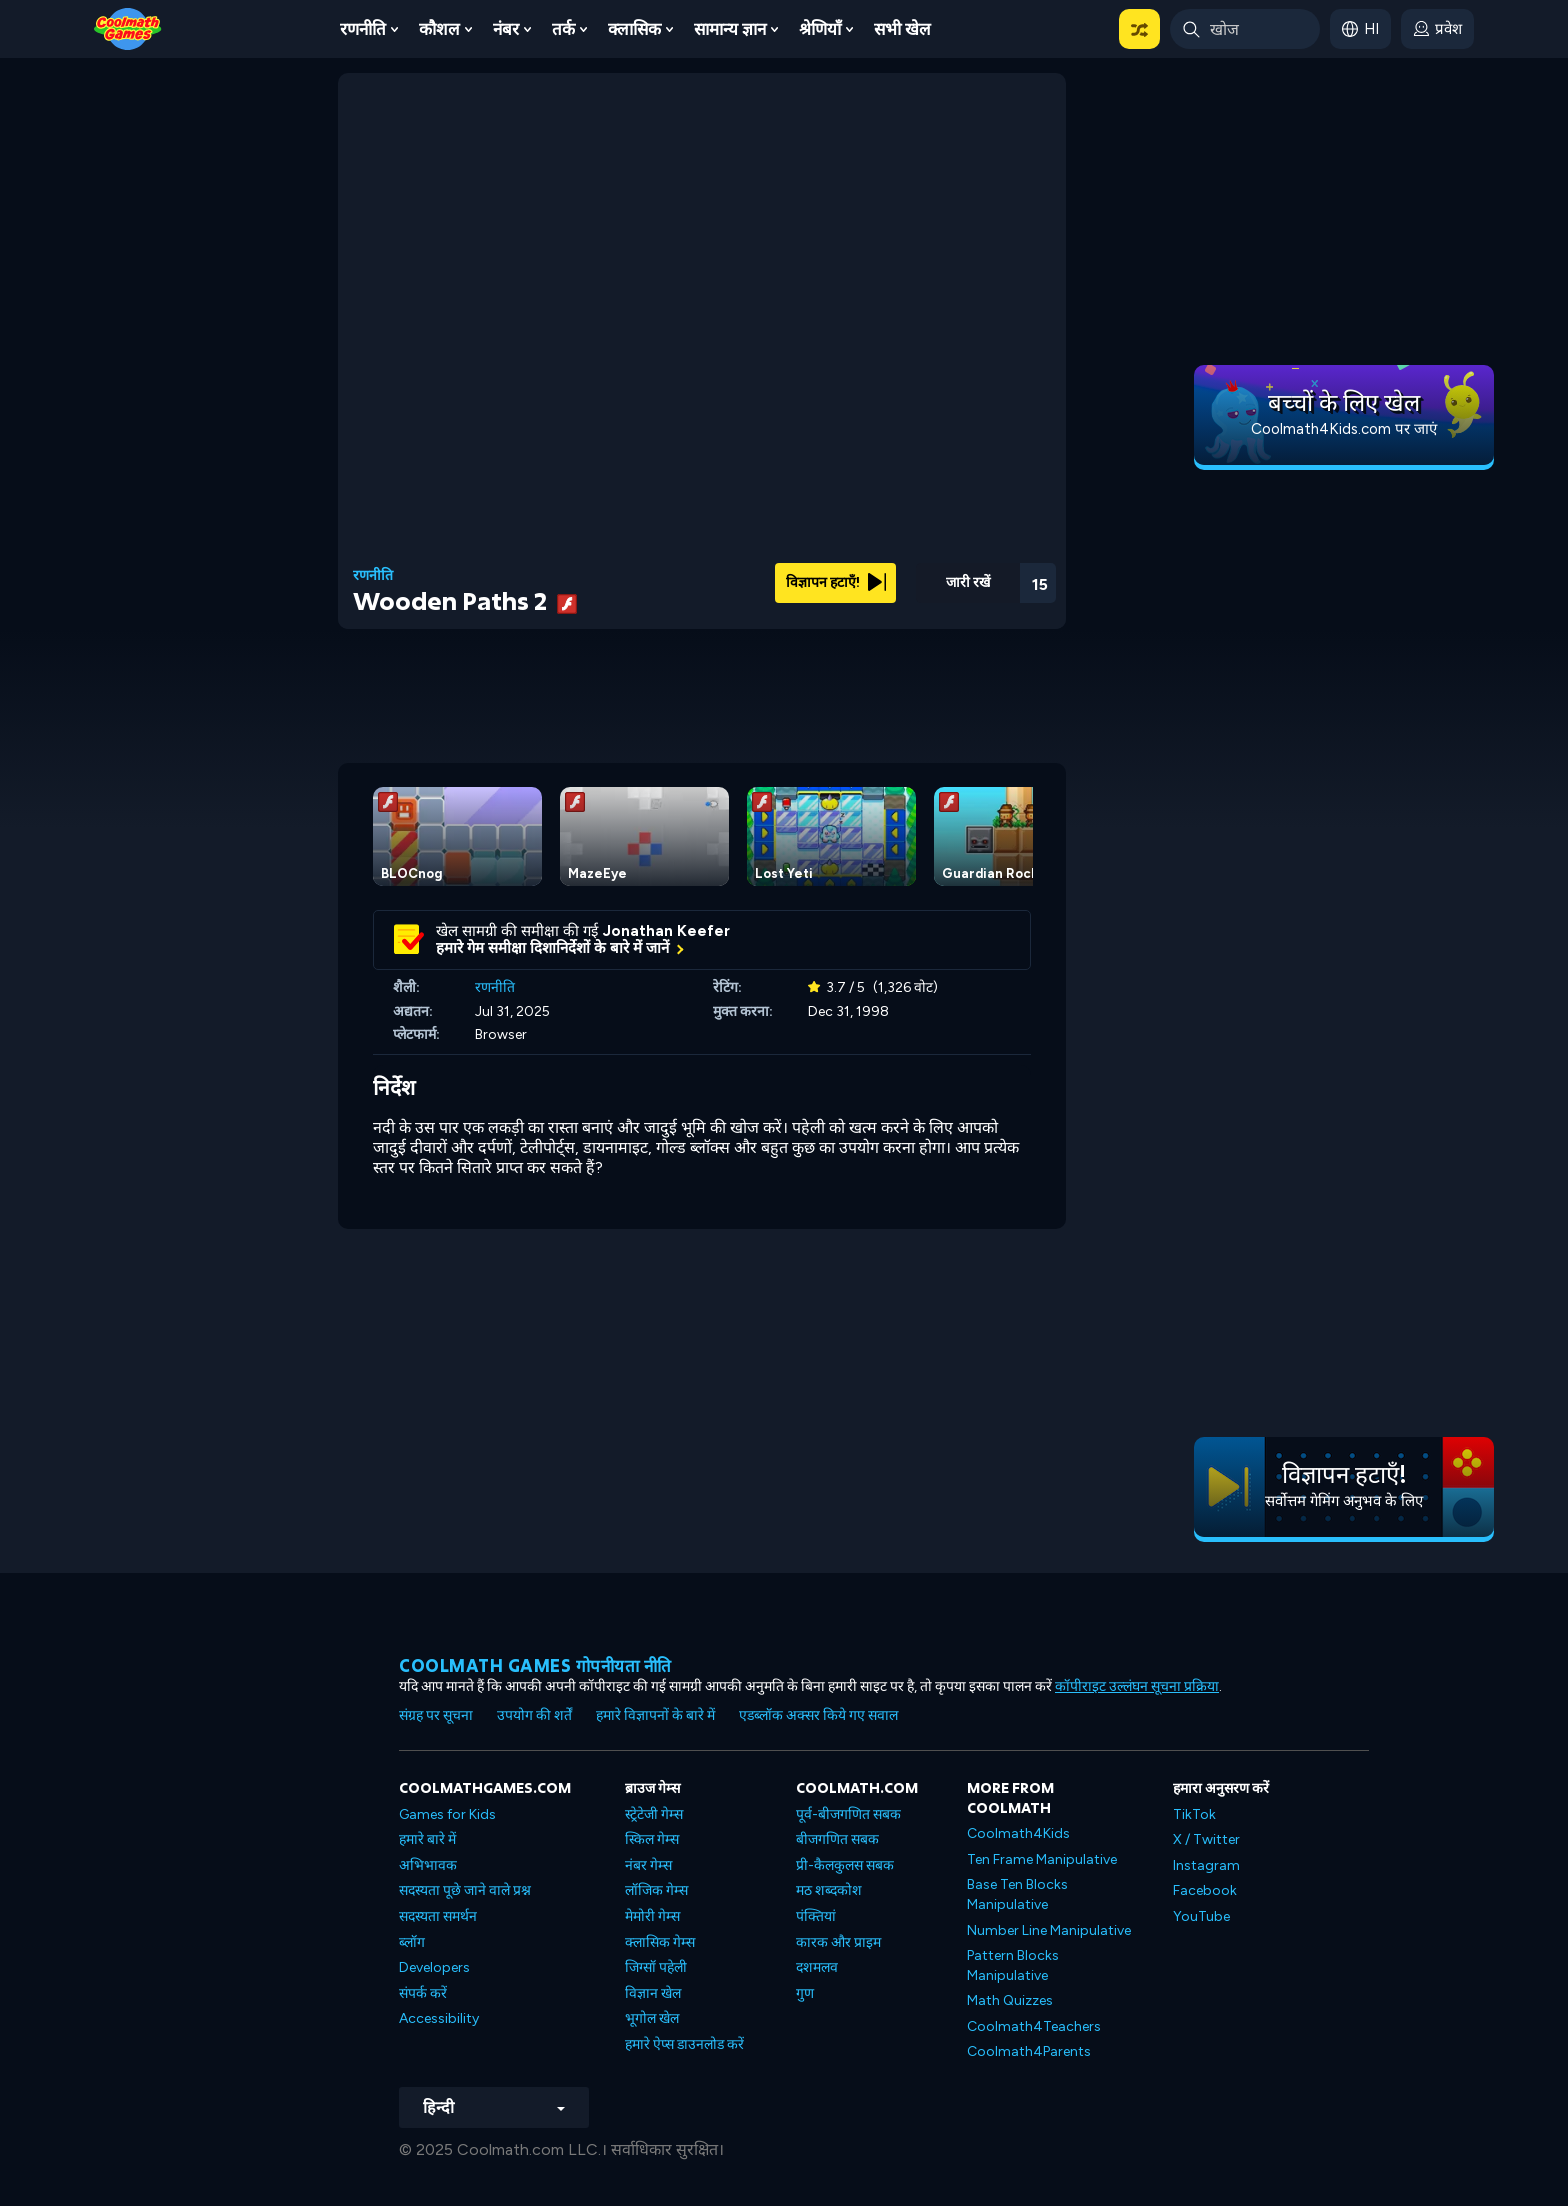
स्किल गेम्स (652, 1839)
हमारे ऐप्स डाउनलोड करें (684, 2044)
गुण (805, 1993)
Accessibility (439, 2018)
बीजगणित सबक (837, 1839)
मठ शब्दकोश (829, 1890)
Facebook (1205, 1890)
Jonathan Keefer (666, 931)
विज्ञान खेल (653, 1993)
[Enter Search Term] (1245, 29)
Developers (434, 1967)
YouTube (1201, 1916)
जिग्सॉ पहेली (656, 1967)
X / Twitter (1206, 1839)
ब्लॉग (412, 1942)
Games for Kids (447, 1814)
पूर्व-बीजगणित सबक (848, 1814)
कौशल (439, 29)
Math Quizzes (1010, 2000)
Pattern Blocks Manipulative (1013, 1965)
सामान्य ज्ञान (730, 29)
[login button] (1437, 29)
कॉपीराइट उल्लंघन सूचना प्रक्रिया (1137, 1686)
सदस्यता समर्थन (438, 1916)
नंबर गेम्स (648, 1865)
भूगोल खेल (652, 2018)
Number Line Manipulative (1049, 1930)
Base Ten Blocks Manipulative (1017, 1894)
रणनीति (363, 29)
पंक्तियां (816, 1916)
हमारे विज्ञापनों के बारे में (655, 1715)
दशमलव (817, 1967)
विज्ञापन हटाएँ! (836, 582)
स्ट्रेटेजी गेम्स (654, 1814)
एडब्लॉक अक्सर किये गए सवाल (818, 1715)
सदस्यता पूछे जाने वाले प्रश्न (465, 1890)
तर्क (563, 29)
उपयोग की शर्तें (534, 1715)
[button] (1139, 29)
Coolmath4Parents (1029, 2051)
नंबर (506, 29)
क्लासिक (634, 29)
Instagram (1206, 1865)
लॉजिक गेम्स (656, 1890)
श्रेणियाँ (820, 29)
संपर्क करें (423, 1993)
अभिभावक (428, 1865)
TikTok (1194, 1814)
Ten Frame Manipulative (1042, 1859)
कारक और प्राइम (838, 1942)
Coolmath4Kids (1018, 1833)
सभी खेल (902, 29)
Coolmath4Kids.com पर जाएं (1344, 429)
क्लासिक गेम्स (660, 1942)
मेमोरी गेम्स (652, 1916)
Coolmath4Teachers (1034, 2026)
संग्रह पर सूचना (436, 1715)
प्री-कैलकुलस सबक (845, 1865)
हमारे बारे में (427, 1839)
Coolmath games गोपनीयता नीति (535, 1665)
